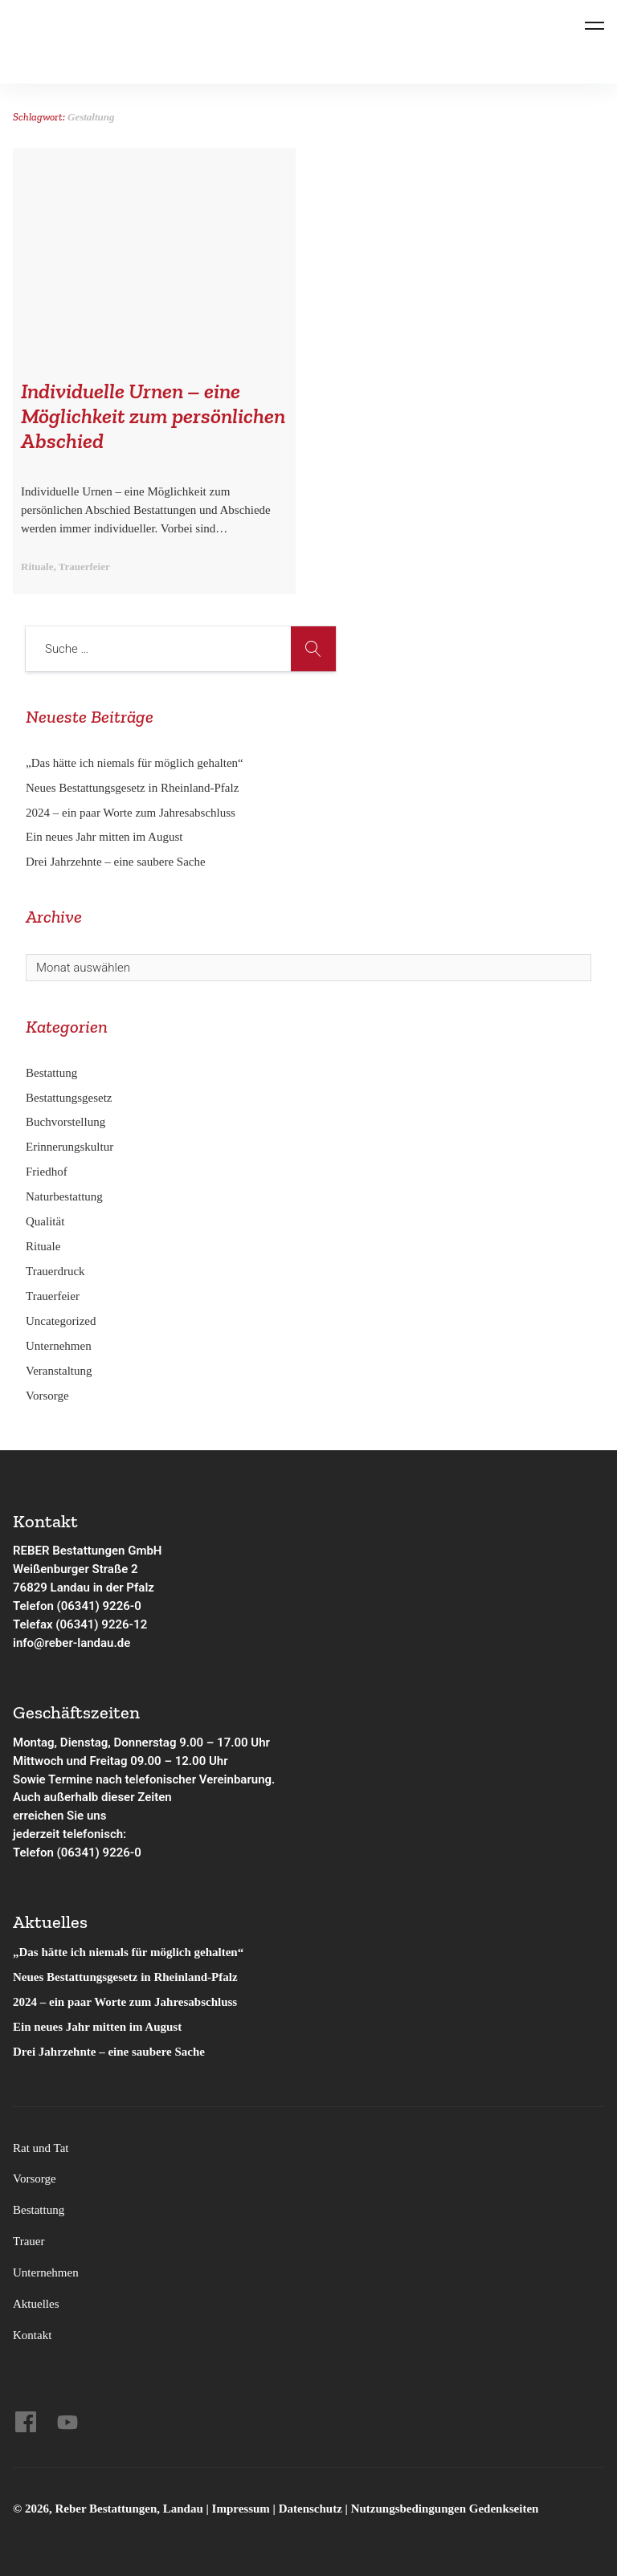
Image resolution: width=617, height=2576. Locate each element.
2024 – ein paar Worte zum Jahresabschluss (130, 812)
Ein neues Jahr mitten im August (104, 836)
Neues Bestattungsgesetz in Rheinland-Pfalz (134, 787)
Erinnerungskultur (69, 1146)
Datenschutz (310, 2508)
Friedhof (46, 1171)
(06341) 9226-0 (99, 1852)
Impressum (242, 2508)
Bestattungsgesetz (69, 1097)
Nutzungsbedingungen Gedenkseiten (445, 2508)
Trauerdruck (55, 1271)
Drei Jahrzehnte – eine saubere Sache (116, 861)
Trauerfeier (53, 1296)
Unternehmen (59, 1345)
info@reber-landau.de (71, 1643)
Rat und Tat (41, 2148)
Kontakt (32, 2335)
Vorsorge (47, 1395)
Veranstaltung (59, 1370)
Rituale (43, 1246)
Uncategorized (61, 1320)
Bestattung (51, 1072)
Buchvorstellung (65, 1121)
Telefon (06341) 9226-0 (77, 1606)
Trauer (28, 2241)
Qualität (45, 1221)
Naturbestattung (64, 1196)
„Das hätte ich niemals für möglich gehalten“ (134, 762)
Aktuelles (36, 2303)
